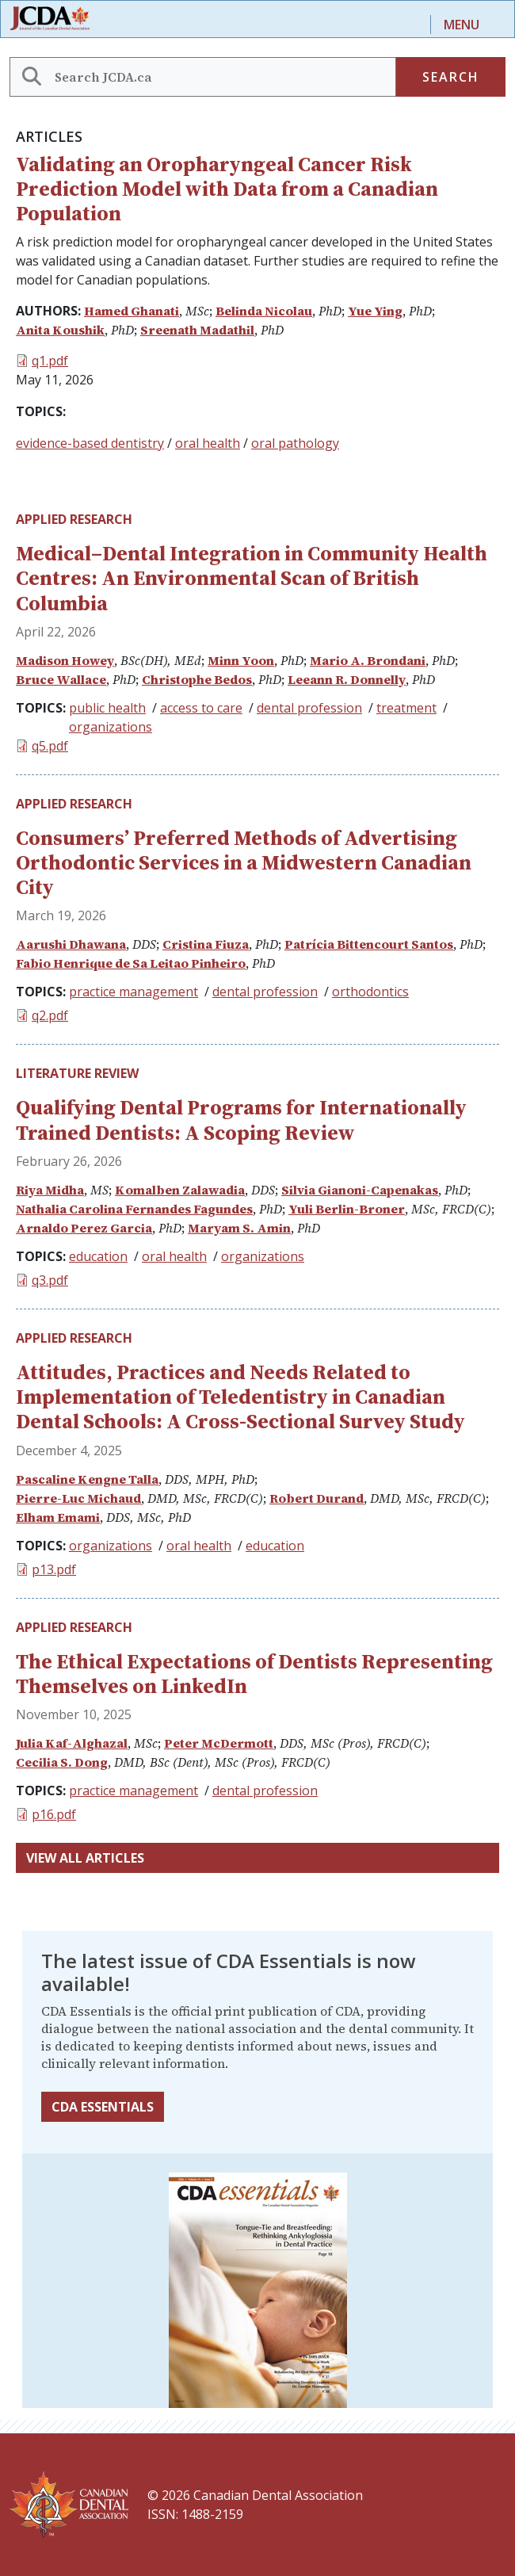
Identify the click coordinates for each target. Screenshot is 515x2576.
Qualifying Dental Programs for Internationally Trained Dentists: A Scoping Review (241, 1119)
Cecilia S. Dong (62, 1762)
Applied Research (74, 519)
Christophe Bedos (197, 679)
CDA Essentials (103, 2106)
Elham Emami (58, 1517)
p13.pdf (54, 1569)
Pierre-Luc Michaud (78, 1498)
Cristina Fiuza (205, 944)
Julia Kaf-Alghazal (72, 1743)
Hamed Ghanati (131, 310)
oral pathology (295, 443)
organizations (110, 727)
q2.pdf (50, 1015)
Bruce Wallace (61, 679)
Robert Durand (316, 1498)
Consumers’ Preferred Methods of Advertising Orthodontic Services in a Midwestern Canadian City (243, 862)
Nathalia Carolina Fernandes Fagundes (134, 1208)
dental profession (309, 708)
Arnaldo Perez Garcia (84, 1227)
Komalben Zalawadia (180, 1189)
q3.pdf (50, 1280)
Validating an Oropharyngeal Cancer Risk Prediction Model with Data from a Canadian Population (227, 188)
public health (107, 708)
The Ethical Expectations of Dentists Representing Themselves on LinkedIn (254, 1673)
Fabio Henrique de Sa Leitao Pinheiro (131, 963)
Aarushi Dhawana (71, 944)
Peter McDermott (218, 1743)
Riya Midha (50, 1189)
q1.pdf (50, 360)
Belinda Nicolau (264, 310)
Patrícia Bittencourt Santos (368, 944)
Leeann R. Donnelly (347, 679)
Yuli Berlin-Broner (346, 1208)
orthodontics (370, 991)
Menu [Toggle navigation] (461, 24)
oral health (207, 443)
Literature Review (77, 1073)
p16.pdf (54, 1814)
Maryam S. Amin (239, 1227)
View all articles (85, 1858)
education (98, 1256)
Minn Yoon (241, 660)
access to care (201, 708)
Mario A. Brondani (367, 660)
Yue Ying (375, 310)
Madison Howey (65, 660)
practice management (133, 991)
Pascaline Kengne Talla (87, 1479)
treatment (406, 708)
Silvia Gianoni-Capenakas (359, 1189)
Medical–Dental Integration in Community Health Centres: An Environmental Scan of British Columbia (251, 578)
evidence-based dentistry (90, 443)
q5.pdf (50, 746)
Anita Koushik (60, 329)
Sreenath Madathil (197, 329)
